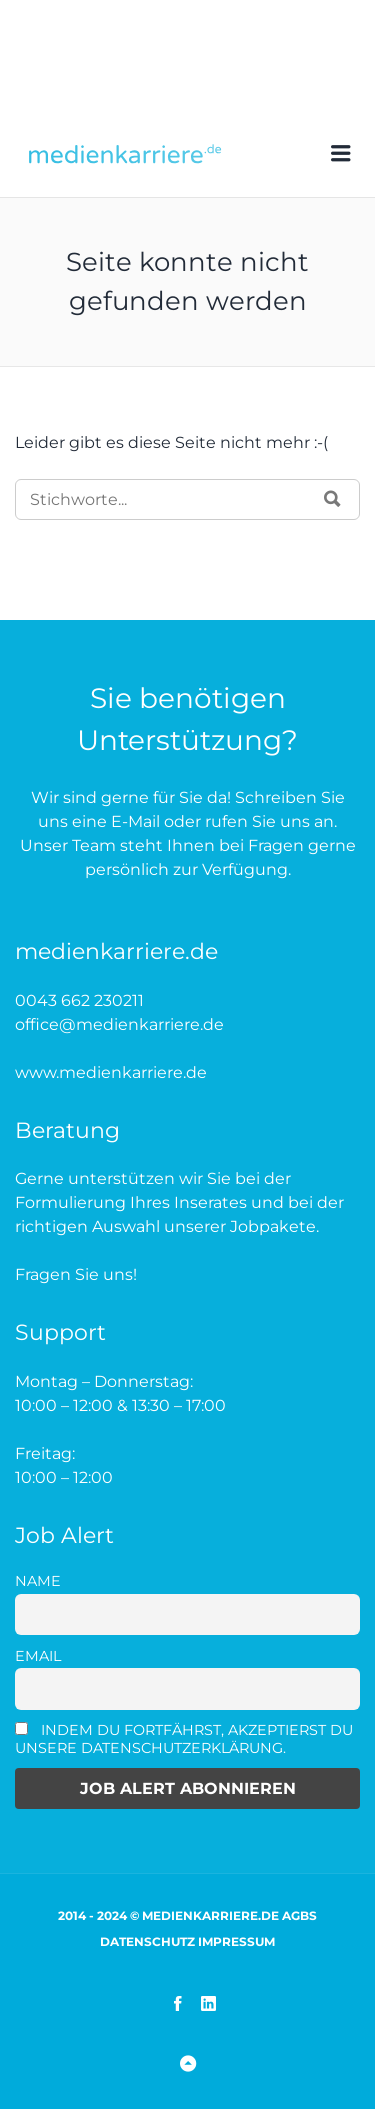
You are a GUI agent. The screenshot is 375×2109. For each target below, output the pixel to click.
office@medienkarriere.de (119, 1024)
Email (38, 1656)
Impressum (236, 1941)
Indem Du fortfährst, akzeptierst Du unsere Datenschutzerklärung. (184, 1739)
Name (38, 1581)
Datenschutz (147, 1941)
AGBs (299, 1915)
